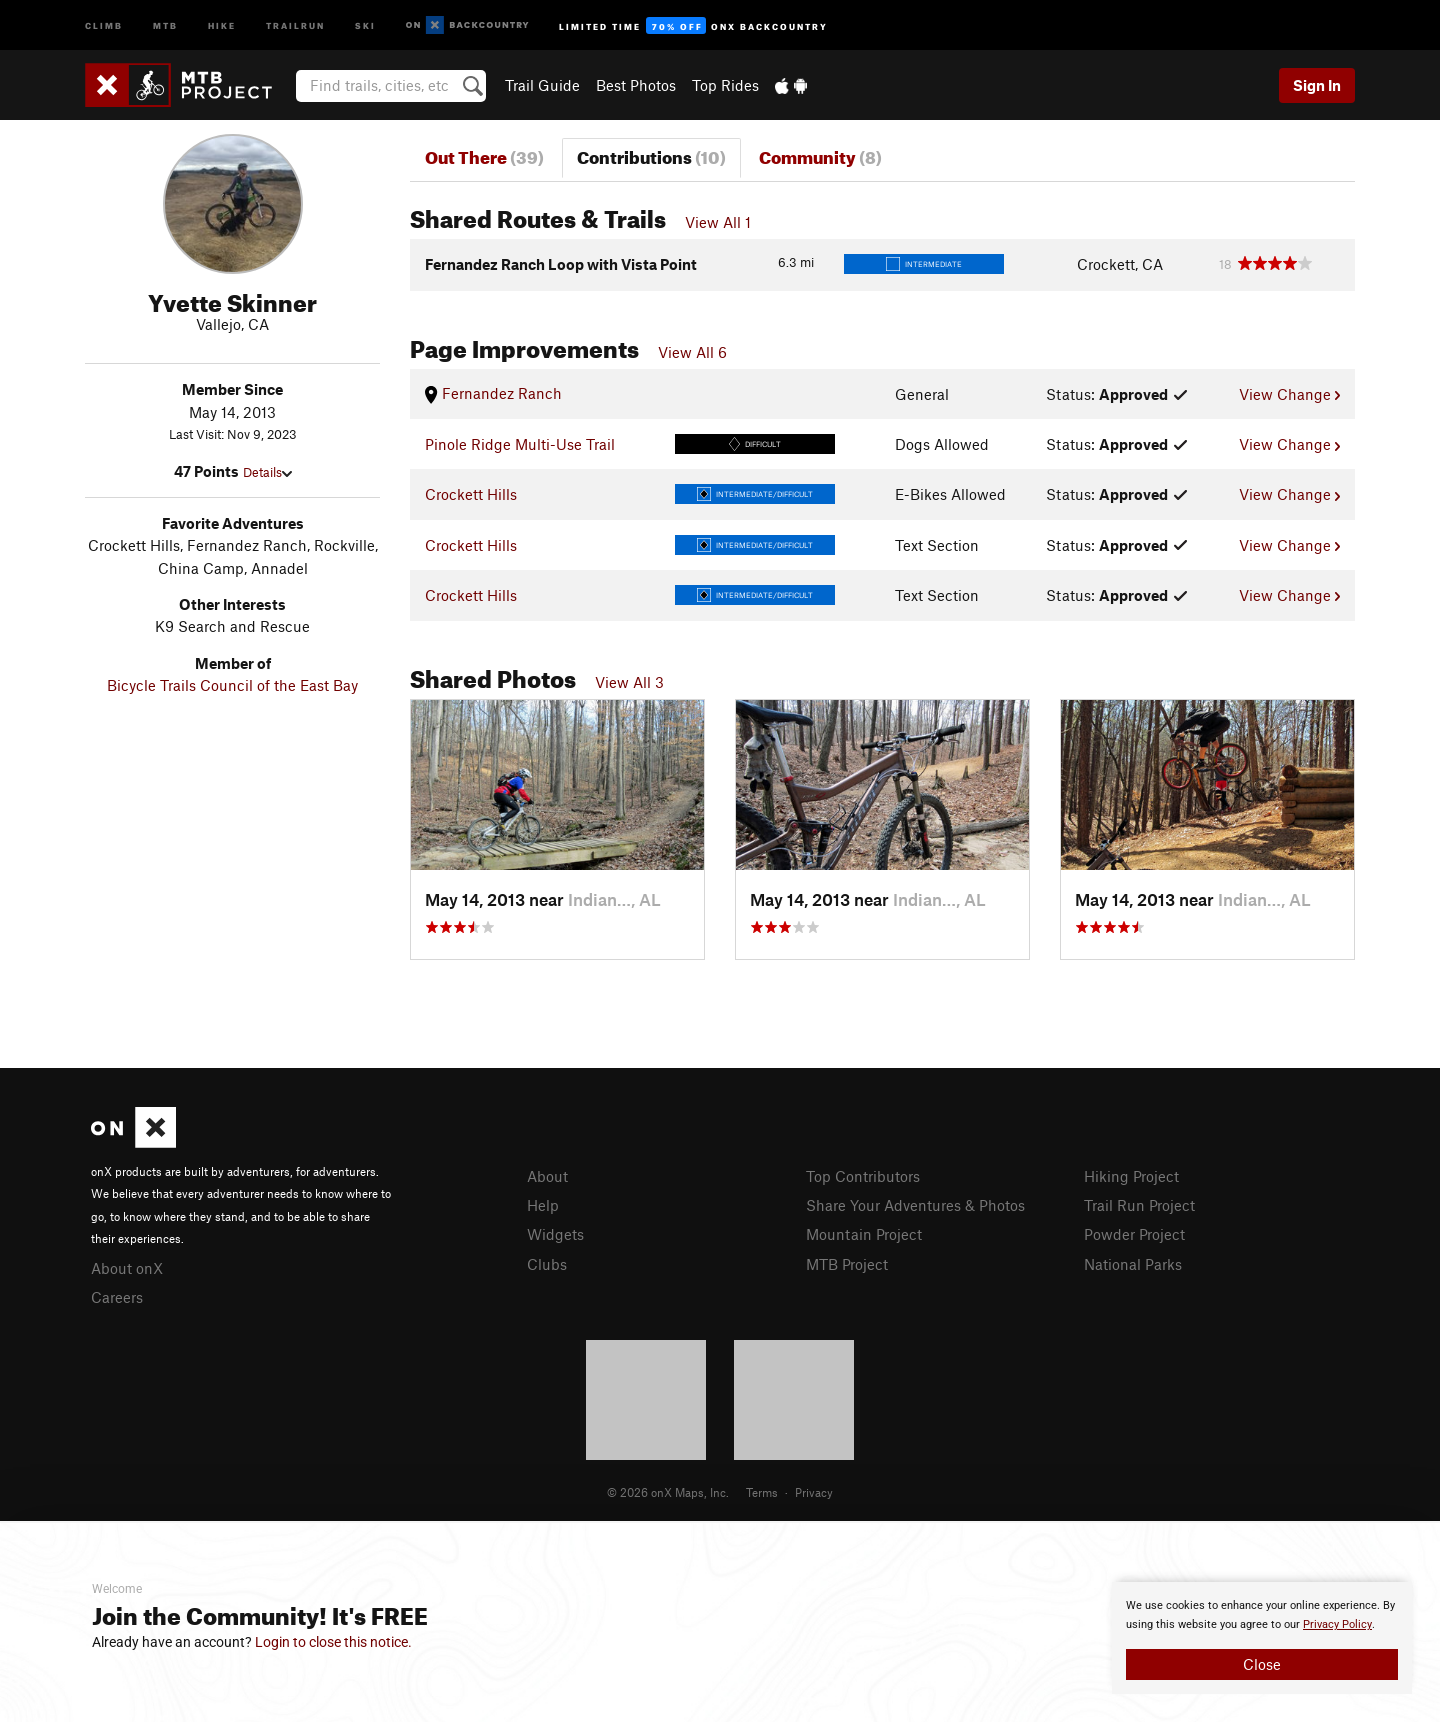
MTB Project (847, 1264)
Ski (365, 24)
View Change (1289, 394)
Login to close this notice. (333, 1642)
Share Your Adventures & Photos (915, 1205)
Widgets (555, 1234)
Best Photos (636, 85)
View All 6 (692, 352)
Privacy (814, 1492)
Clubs (547, 1264)
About (547, 1176)
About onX (127, 1268)
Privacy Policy (1337, 1624)
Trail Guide (542, 85)
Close (1262, 1664)
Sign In (1317, 85)
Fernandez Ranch (493, 393)
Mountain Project (864, 1234)
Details (267, 472)
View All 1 (718, 222)
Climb (104, 24)
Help (543, 1205)
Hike (222, 24)
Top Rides (725, 85)
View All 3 (629, 682)
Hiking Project (1131, 1176)
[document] (1262, 1638)
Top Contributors (863, 1176)
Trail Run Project (1139, 1205)
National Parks (1133, 1264)
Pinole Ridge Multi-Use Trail (520, 444)
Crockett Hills (471, 494)
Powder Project (1134, 1234)
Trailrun (295, 24)
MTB (165, 24)
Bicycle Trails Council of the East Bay (232, 685)
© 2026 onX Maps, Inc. (668, 1492)
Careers (117, 1297)
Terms (762, 1492)
